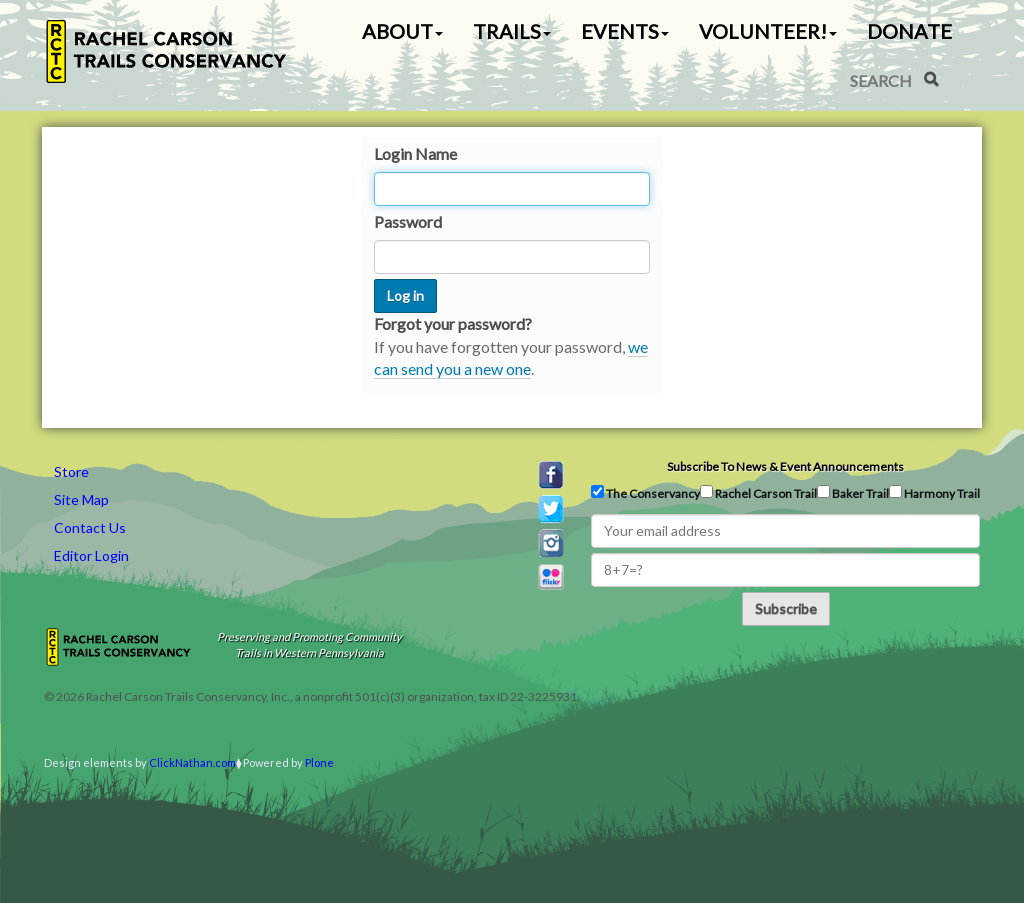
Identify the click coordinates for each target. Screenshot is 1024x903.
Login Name (415, 153)
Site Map (81, 499)
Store (71, 471)
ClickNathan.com (192, 762)
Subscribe (786, 608)
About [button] (402, 31)
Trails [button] (512, 31)
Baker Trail (853, 493)
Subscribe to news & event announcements (785, 466)
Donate (909, 31)
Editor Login (91, 555)
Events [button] (625, 31)
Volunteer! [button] (768, 31)
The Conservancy (645, 493)
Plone (319, 762)
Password (408, 221)
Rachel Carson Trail (758, 493)
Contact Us (90, 527)
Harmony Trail (934, 493)
